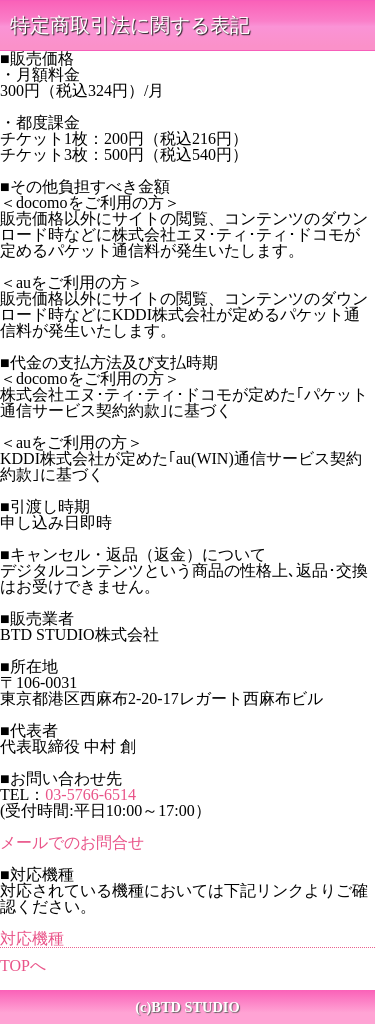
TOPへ (23, 965)
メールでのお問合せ (72, 842)
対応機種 (32, 938)
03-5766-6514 (90, 794)
